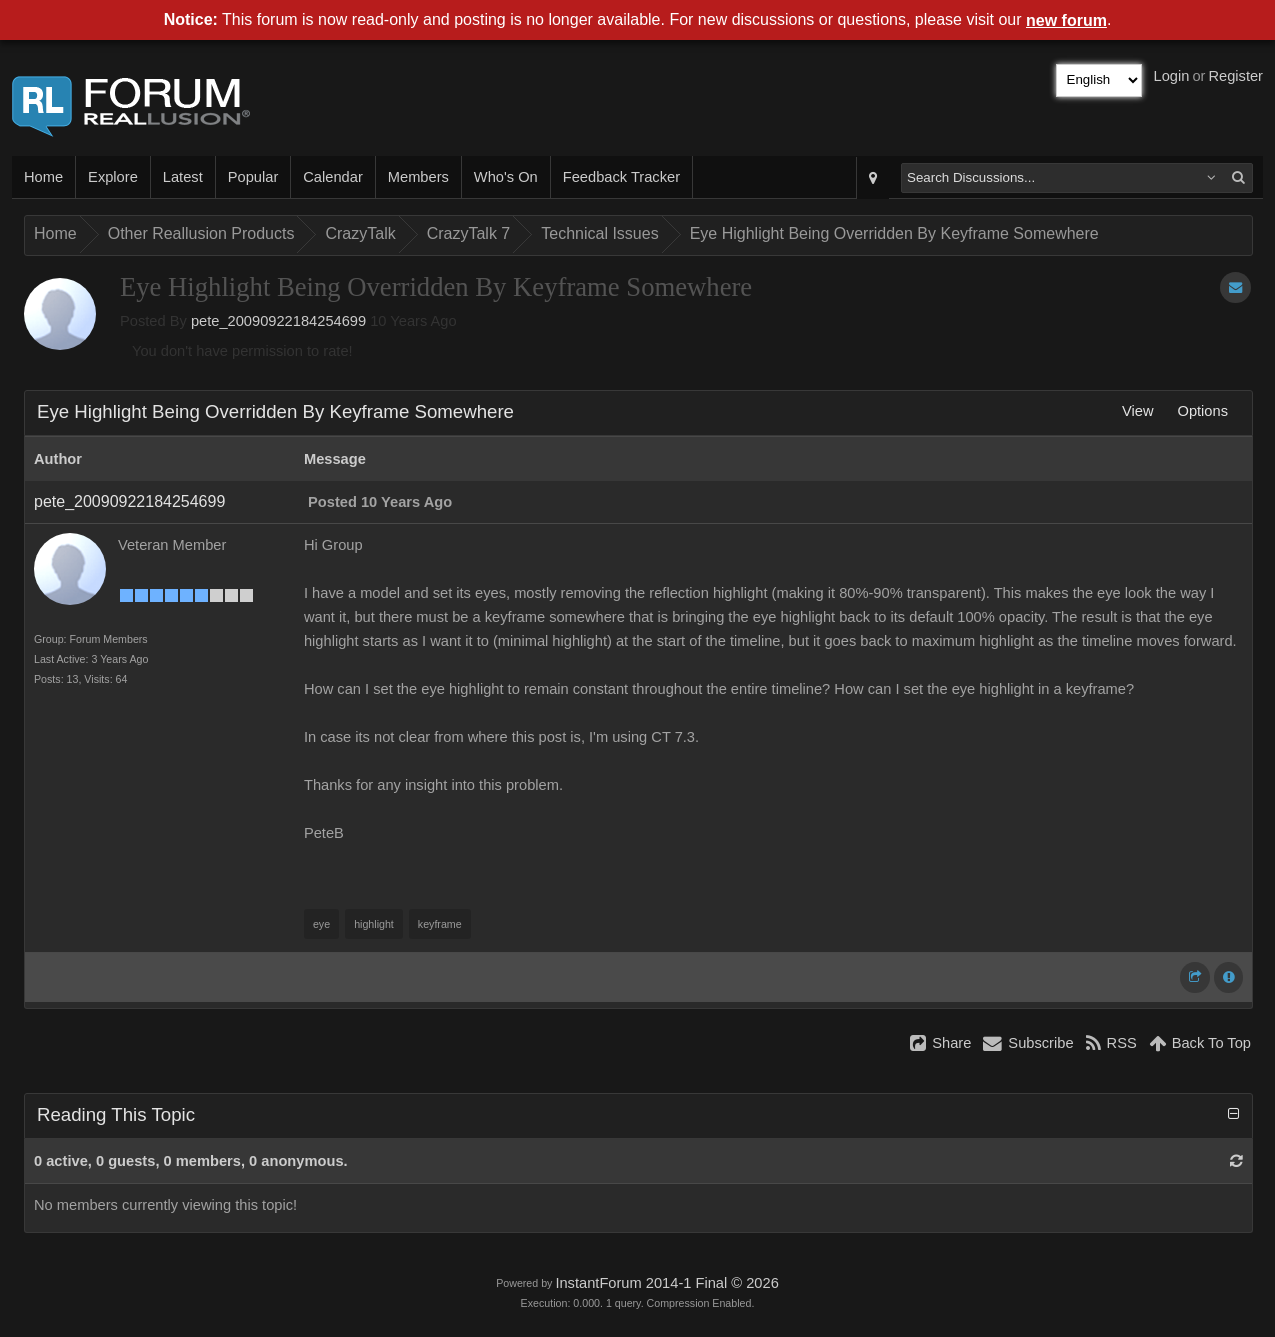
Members (418, 177)
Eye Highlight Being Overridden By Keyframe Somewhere (894, 233)
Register (1235, 76)
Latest (183, 177)
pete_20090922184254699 (278, 321)
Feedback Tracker (621, 177)
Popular (253, 177)
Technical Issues (599, 233)
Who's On (506, 177)
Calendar (332, 177)
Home (43, 177)
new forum (1066, 20)
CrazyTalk (360, 233)
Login (1172, 76)
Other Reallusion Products (201, 233)
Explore (113, 177)
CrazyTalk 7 (469, 233)
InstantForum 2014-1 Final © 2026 (666, 1283)
